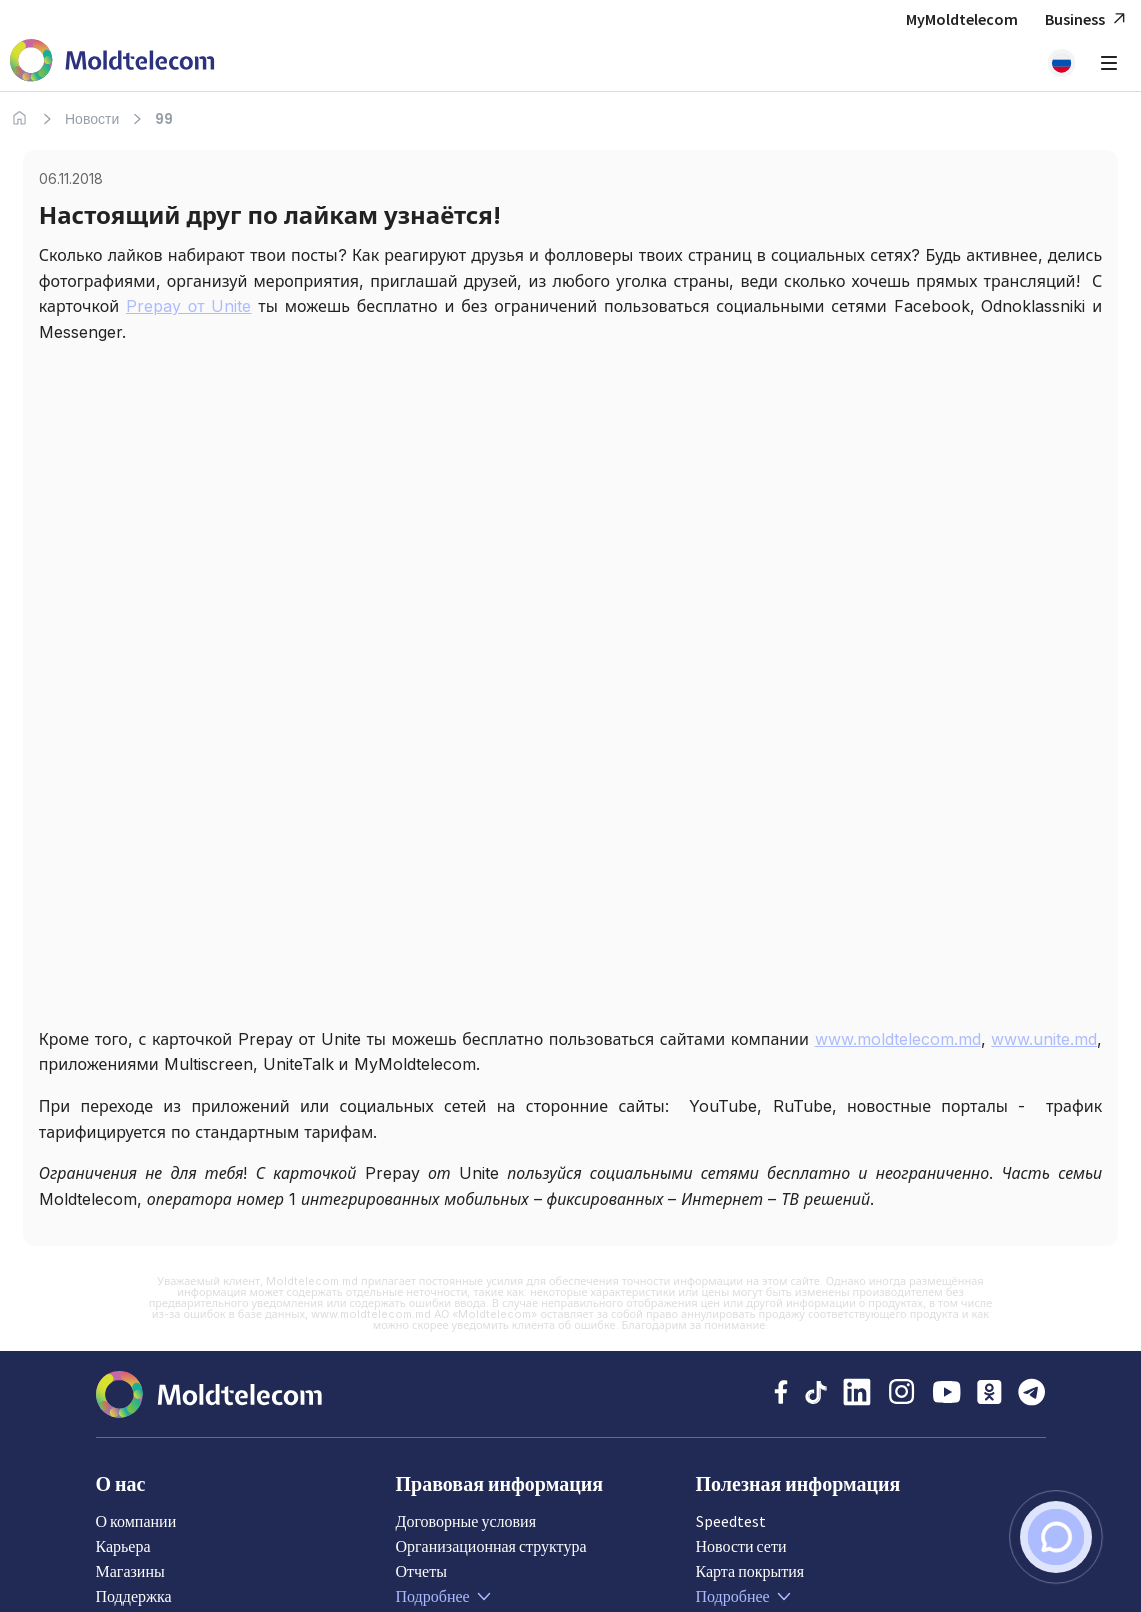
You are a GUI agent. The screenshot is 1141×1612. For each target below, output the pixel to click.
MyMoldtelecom (962, 19)
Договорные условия (466, 1521)
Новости (92, 119)
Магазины (130, 1571)
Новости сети (741, 1546)
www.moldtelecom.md (898, 1039)
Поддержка (134, 1596)
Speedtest (731, 1521)
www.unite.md (1044, 1039)
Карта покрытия (750, 1571)
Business (1088, 19)
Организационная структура (491, 1546)
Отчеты (421, 1571)
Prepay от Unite (189, 306)
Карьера (123, 1546)
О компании (136, 1521)
